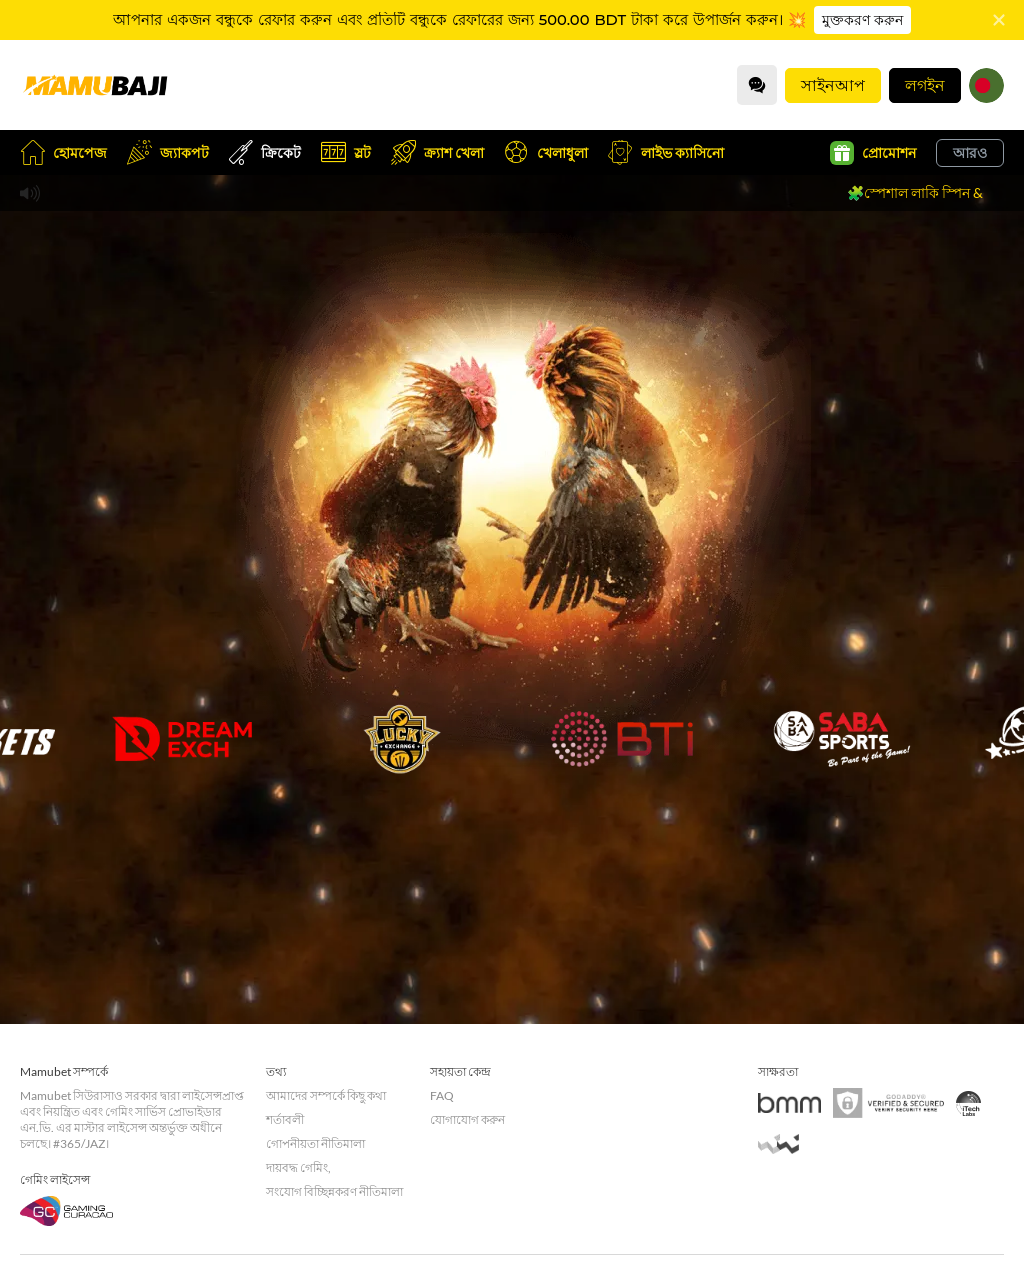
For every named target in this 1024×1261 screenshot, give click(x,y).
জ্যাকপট (168, 152)
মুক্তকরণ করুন (862, 20)
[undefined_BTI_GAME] (622, 739)
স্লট (346, 152)
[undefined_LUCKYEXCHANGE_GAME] (402, 739)
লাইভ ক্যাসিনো (666, 152)
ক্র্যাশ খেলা (437, 152)
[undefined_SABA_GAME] (842, 739)
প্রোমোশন (873, 153)
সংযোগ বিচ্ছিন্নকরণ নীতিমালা (334, 1191)
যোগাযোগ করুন (467, 1119)
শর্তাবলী (285, 1119)
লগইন (925, 84)
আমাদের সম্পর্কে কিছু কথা (326, 1095)
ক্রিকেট (265, 152)
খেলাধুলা (546, 152)
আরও (970, 152)
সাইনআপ (833, 84)
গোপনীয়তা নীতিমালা (315, 1143)
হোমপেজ (63, 152)
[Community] (757, 85)
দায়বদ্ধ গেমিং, (298, 1167)
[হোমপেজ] (95, 85)
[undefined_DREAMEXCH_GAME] (182, 739)
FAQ (442, 1095)
